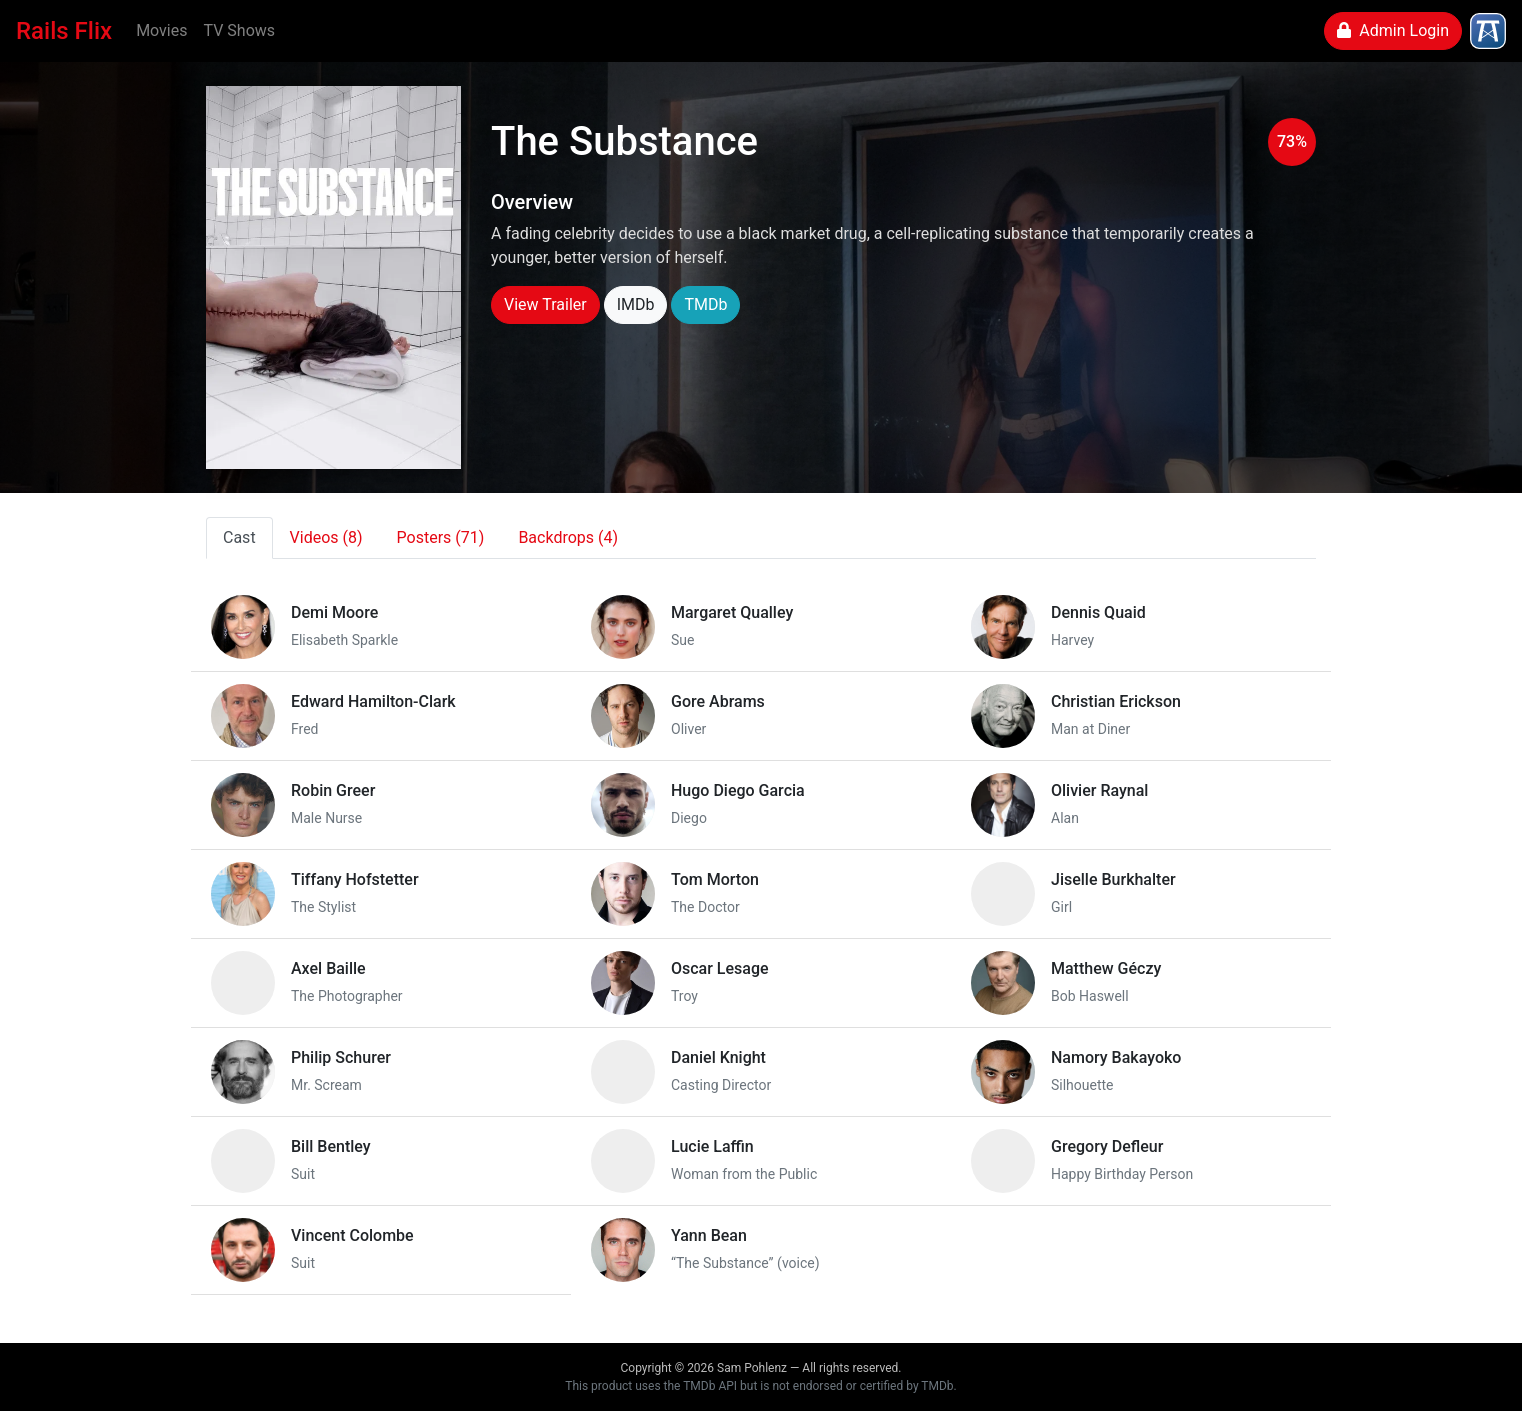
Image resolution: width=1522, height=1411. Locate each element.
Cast (239, 537)
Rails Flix (64, 31)
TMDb (705, 304)
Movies (161, 30)
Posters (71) (441, 537)
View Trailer (545, 304)
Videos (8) (326, 537)
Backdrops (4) (568, 537)
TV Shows (239, 30)
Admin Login (1393, 30)
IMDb (636, 304)
